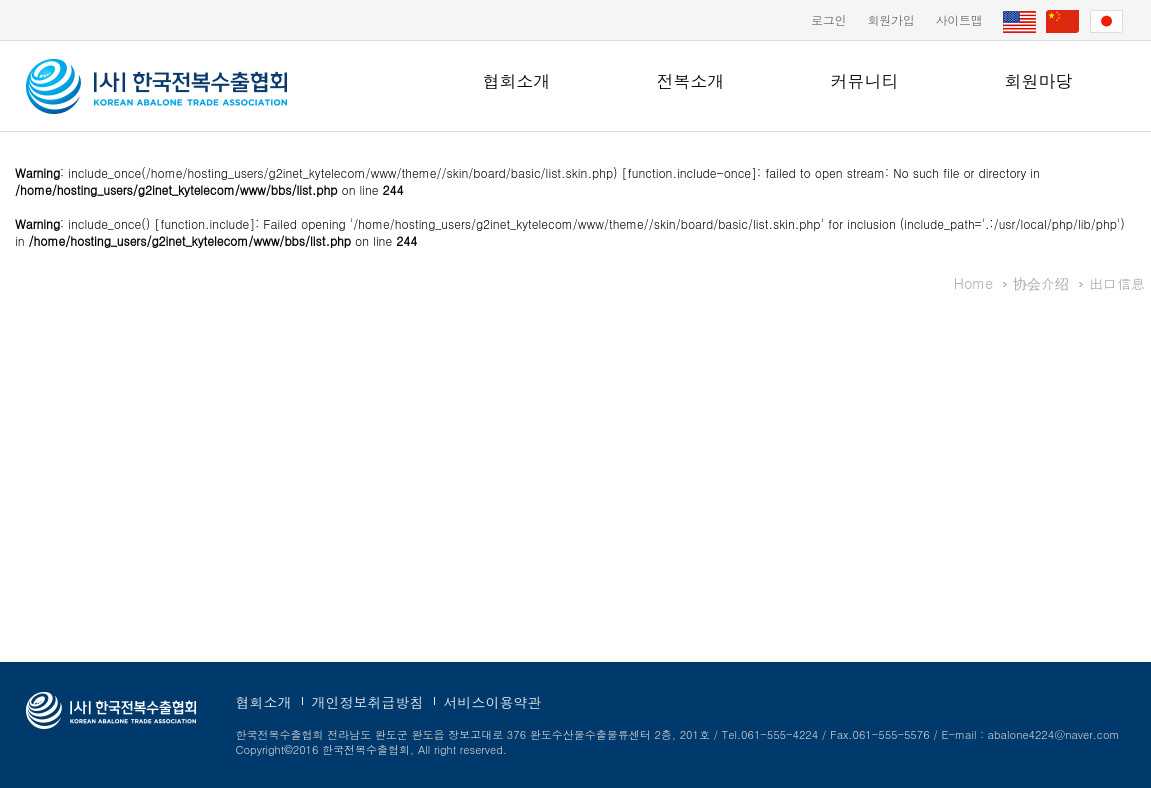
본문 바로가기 (0, 0)
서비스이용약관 (493, 702)
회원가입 (890, 19)
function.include (204, 223)
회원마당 (1039, 81)
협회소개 (517, 81)
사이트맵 (958, 19)
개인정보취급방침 (368, 702)
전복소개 (691, 81)
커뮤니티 (865, 81)
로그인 (828, 19)
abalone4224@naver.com (1054, 734)
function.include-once (689, 172)
